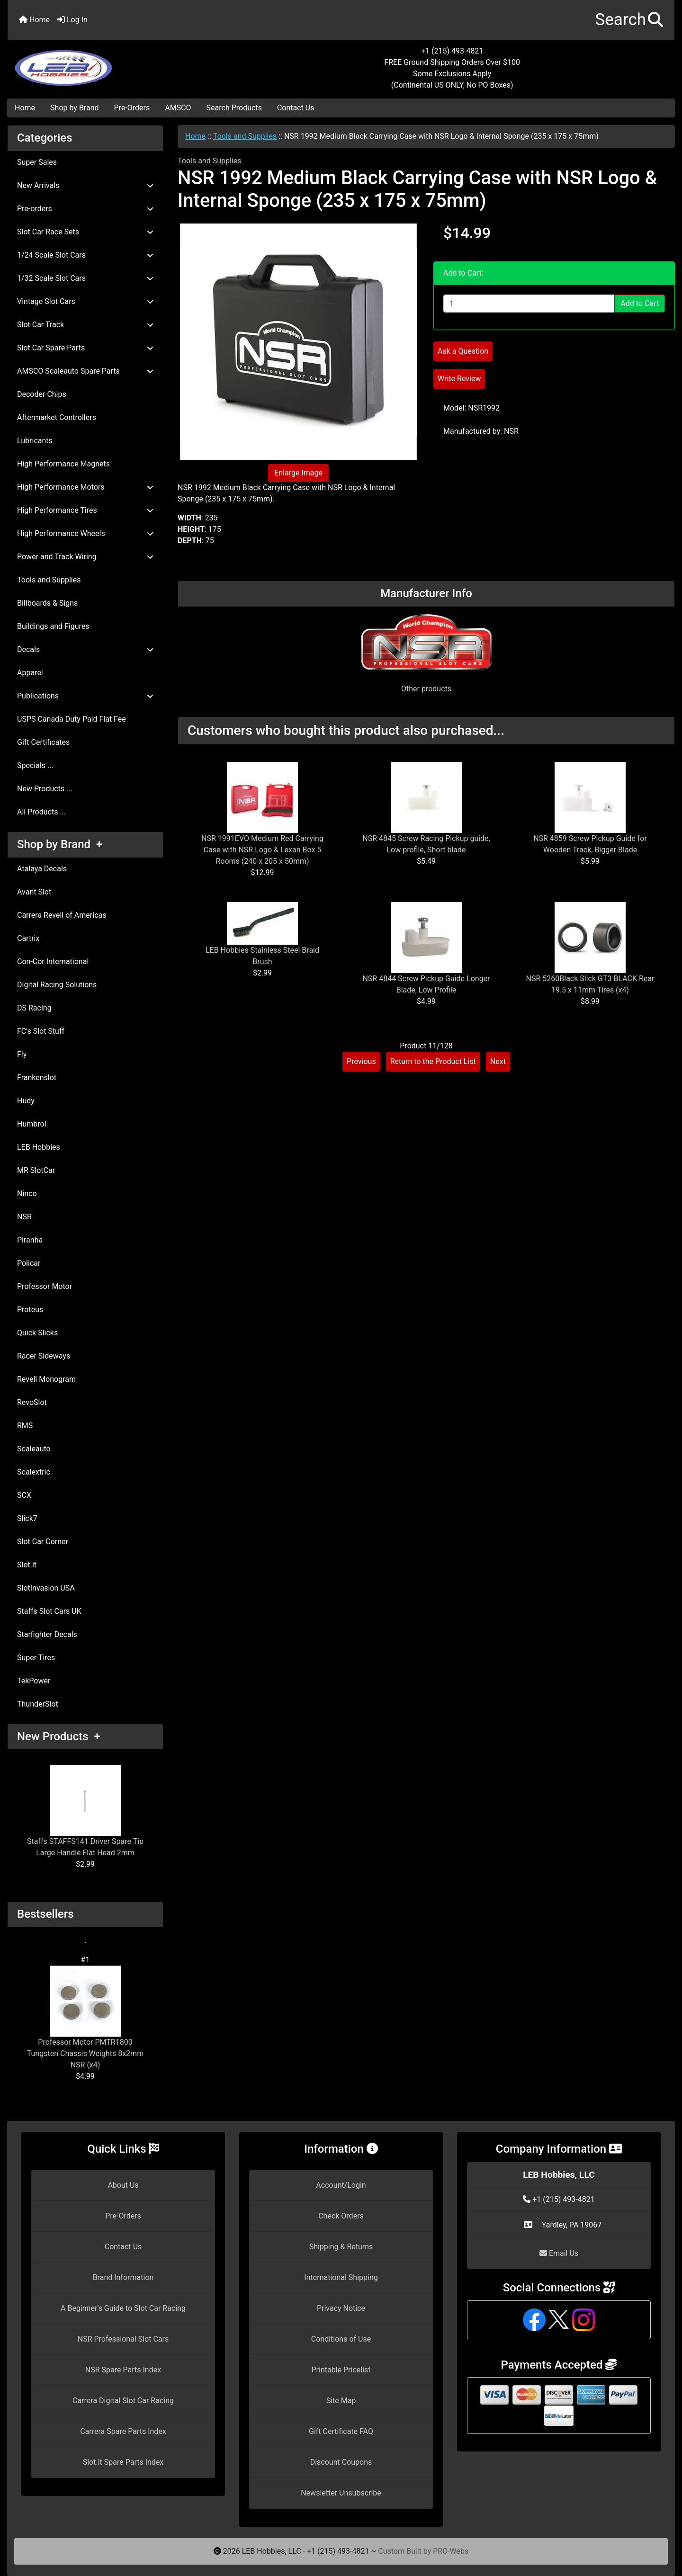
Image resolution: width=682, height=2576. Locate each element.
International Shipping (340, 2277)
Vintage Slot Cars (85, 301)
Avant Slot (34, 891)
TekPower (33, 1680)
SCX (24, 1495)
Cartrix (28, 938)
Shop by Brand (74, 107)
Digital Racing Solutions (57, 984)
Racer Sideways (43, 1355)
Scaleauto (34, 1448)
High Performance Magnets (63, 463)
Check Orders (341, 2215)
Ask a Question (463, 351)
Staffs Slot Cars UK (49, 1611)
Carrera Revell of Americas (61, 915)
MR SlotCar (36, 1170)
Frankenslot (36, 1077)
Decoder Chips (41, 394)
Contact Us (295, 107)
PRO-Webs (450, 2551)
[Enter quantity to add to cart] (529, 304)
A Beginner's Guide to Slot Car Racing (123, 2308)
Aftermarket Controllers (56, 417)
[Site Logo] (119, 62)
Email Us (558, 2253)
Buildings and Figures (53, 626)
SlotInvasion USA (46, 1587)
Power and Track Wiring (85, 556)
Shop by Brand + (59, 844)
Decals (85, 649)
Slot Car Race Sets (85, 231)
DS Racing (34, 1007)
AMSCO (178, 107)
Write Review (459, 378)
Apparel (30, 672)
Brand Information (123, 2277)
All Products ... (41, 811)
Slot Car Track (85, 324)
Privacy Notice (341, 2308)
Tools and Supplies (245, 136)
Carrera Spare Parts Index (123, 2431)
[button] (629, 20)
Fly (22, 1054)
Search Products (234, 107)
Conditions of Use (341, 2338)
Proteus (30, 1309)
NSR (24, 1216)
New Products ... (44, 788)
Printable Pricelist (340, 2369)
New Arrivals (85, 185)
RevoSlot (32, 1402)
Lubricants (35, 440)
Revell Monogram (46, 1379)
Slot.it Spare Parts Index (123, 2462)
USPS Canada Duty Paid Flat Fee (71, 719)
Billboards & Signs (47, 603)
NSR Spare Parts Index (123, 2369)
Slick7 (27, 1518)
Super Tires (36, 1657)
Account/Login (341, 2185)
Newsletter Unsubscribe (341, 2492)
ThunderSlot (37, 1703)
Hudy (26, 1100)
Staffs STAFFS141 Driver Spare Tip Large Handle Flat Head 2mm (85, 1811)
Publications (85, 695)
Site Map (341, 2400)
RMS (25, 1425)
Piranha (30, 1239)
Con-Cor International (53, 961)
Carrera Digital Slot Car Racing (123, 2400)
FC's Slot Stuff (40, 1031)
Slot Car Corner (42, 1541)
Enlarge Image (298, 472)
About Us (123, 2185)
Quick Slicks (37, 1332)
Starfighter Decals (47, 1634)
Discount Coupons (341, 2462)
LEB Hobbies (38, 1147)
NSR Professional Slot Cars (123, 2338)
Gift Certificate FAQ (341, 2431)
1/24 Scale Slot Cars (85, 254)
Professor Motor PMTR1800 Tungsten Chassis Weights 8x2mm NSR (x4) (85, 2017)
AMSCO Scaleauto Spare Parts (85, 371)
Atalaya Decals (42, 868)
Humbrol (31, 1123)
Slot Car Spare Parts (85, 347)
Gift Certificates (43, 742)
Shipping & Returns (341, 2246)
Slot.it (26, 1564)
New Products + (58, 1736)
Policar (28, 1263)
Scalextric (33, 1471)
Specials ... (35, 765)
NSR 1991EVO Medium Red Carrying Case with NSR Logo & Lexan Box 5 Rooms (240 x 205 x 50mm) (262, 850)
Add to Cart (639, 303)
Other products (426, 688)
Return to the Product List (433, 1061)
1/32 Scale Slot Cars (85, 278)
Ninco (27, 1193)
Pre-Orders (132, 107)
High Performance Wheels (85, 533)
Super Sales (37, 162)
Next (498, 1061)
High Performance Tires (85, 510)
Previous (361, 1061)
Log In (72, 19)
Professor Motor (44, 1286)
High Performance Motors (85, 487)
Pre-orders (85, 208)
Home (34, 19)
